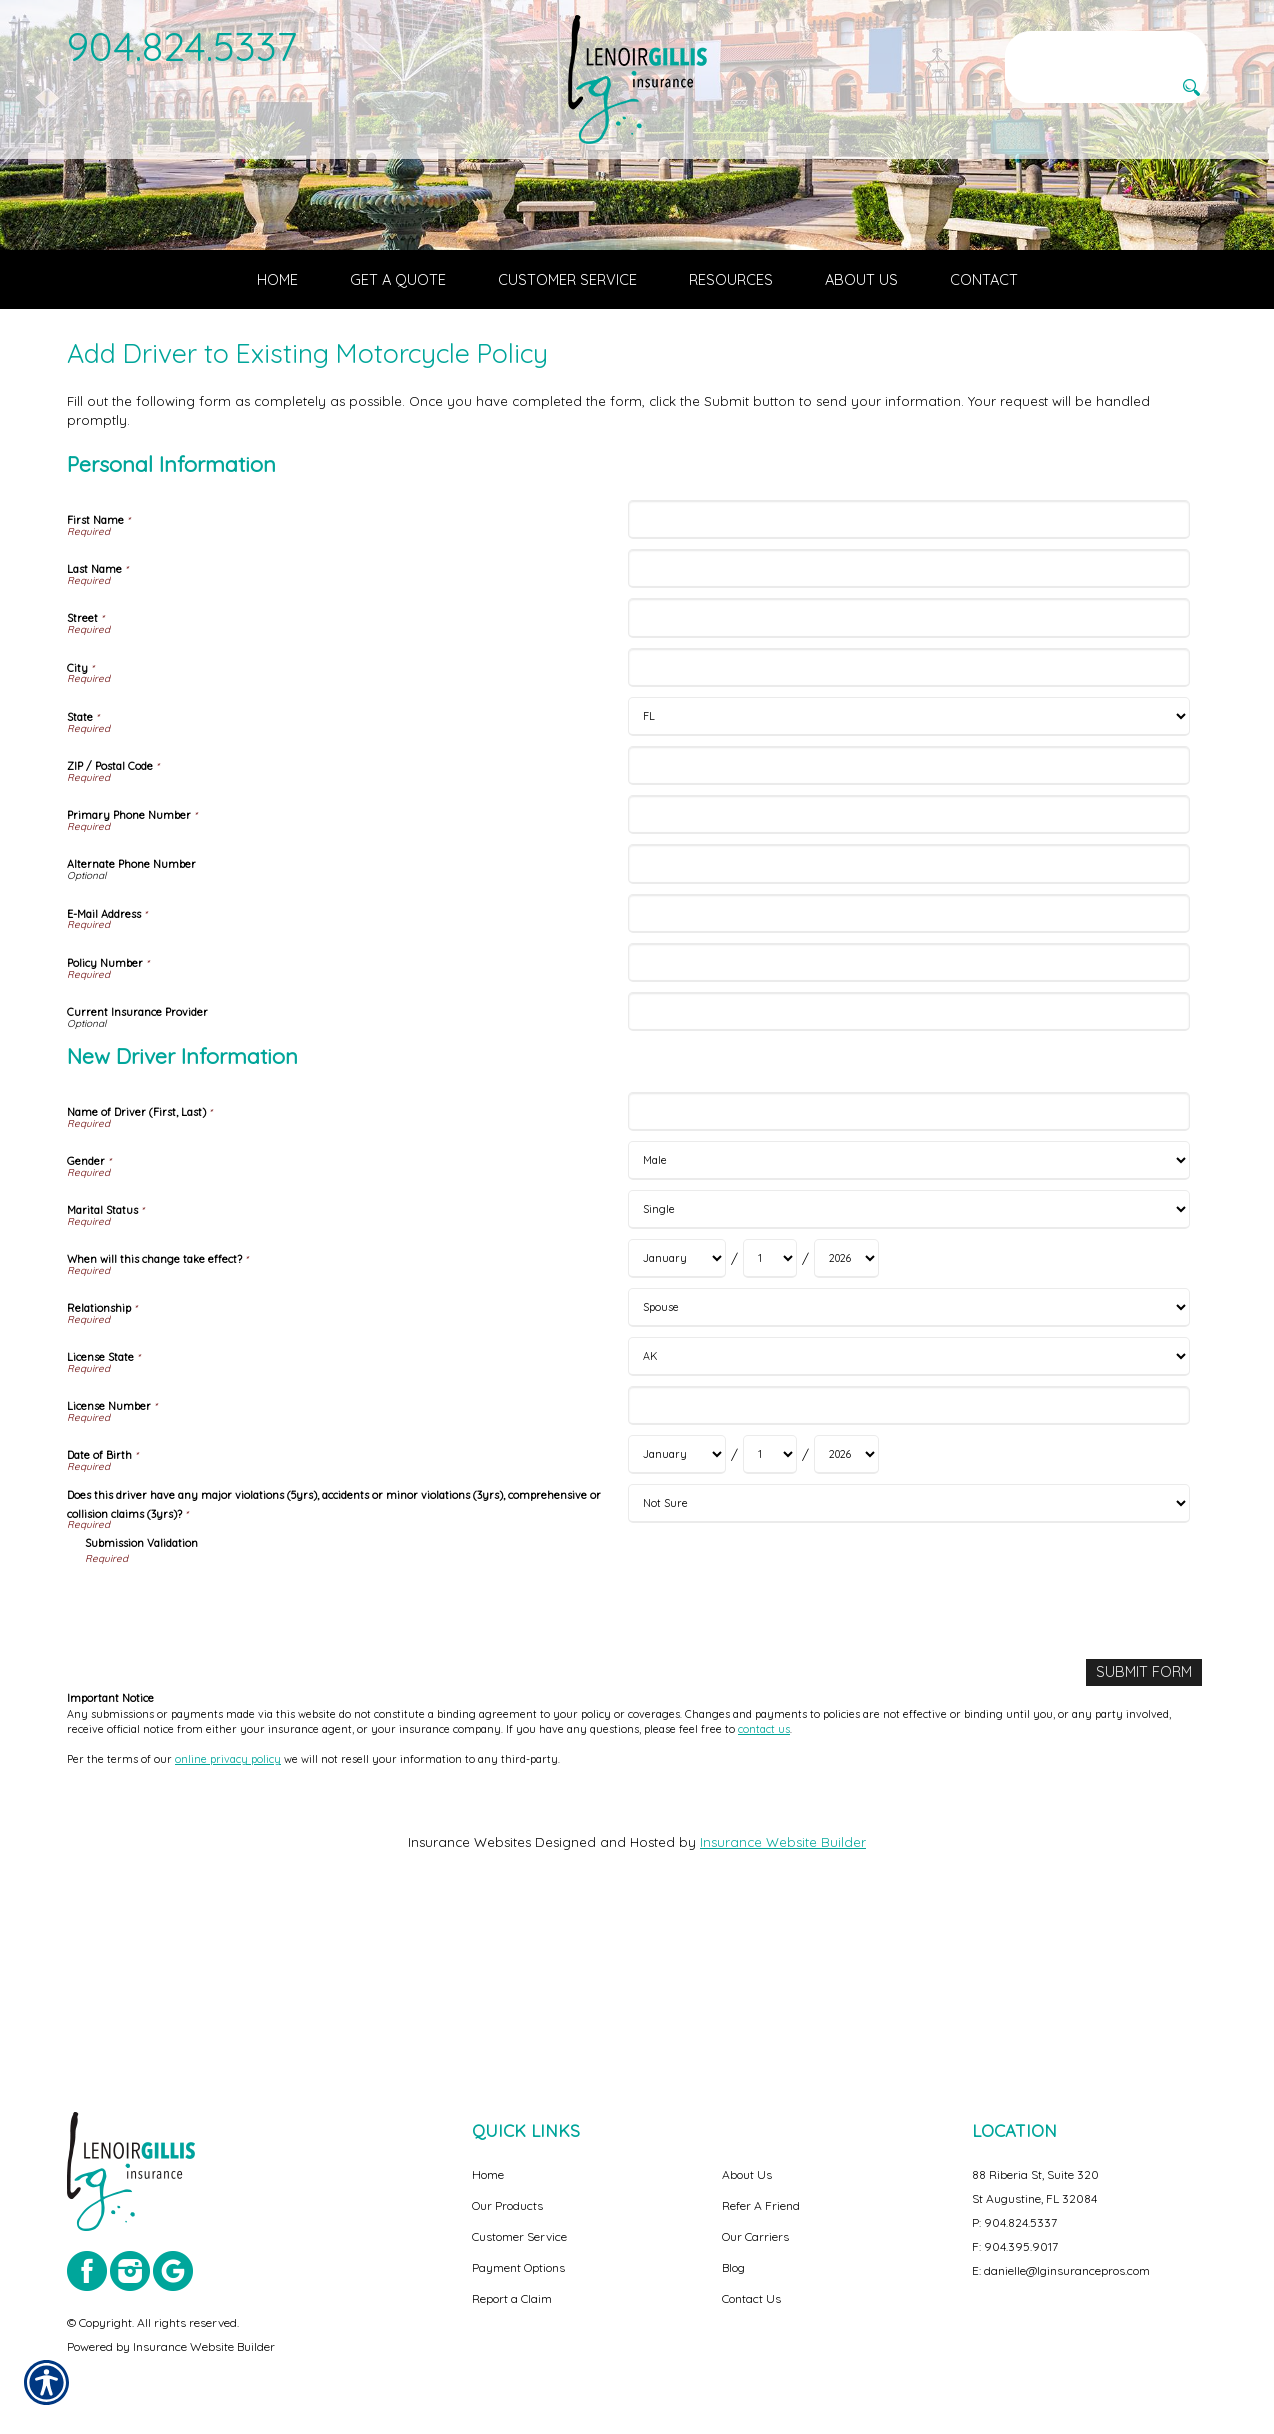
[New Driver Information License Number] (908, 1563)
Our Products (507, 2205)
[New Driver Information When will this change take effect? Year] (846, 1416)
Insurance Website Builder (783, 1997)
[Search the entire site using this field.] (1106, 47)
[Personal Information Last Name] (908, 726)
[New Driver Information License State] (908, 1514)
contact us (764, 1885)
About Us (747, 2174)
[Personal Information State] (908, 873)
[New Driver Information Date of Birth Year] (846, 1612)
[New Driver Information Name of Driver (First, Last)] (908, 1268)
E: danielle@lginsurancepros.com (1061, 2270)
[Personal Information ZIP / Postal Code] (908, 922)
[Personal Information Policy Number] (908, 1119)
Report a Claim (512, 2298)
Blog (733, 2267)
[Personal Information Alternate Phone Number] (908, 1021)
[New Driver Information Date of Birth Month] (677, 1612)
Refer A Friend (761, 2205)
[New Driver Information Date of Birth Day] (770, 1612)
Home (488, 2174)
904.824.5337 (182, 46)
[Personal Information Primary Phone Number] (908, 972)
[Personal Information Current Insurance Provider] (908, 1169)
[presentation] (237, 1763)
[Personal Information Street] (908, 775)
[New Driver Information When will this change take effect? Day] (770, 1416)
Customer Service (519, 2236)
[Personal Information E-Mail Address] (908, 1070)
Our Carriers (755, 2236)
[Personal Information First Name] (908, 677)
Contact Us (751, 2298)
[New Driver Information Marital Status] (908, 1367)
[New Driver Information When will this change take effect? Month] (677, 1416)
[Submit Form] (1147, 1829)
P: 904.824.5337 (1014, 2222)
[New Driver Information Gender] (908, 1318)
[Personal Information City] (908, 824)
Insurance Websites (469, 1997)
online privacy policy (228, 1915)
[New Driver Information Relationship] (908, 1465)
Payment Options (518, 2267)
